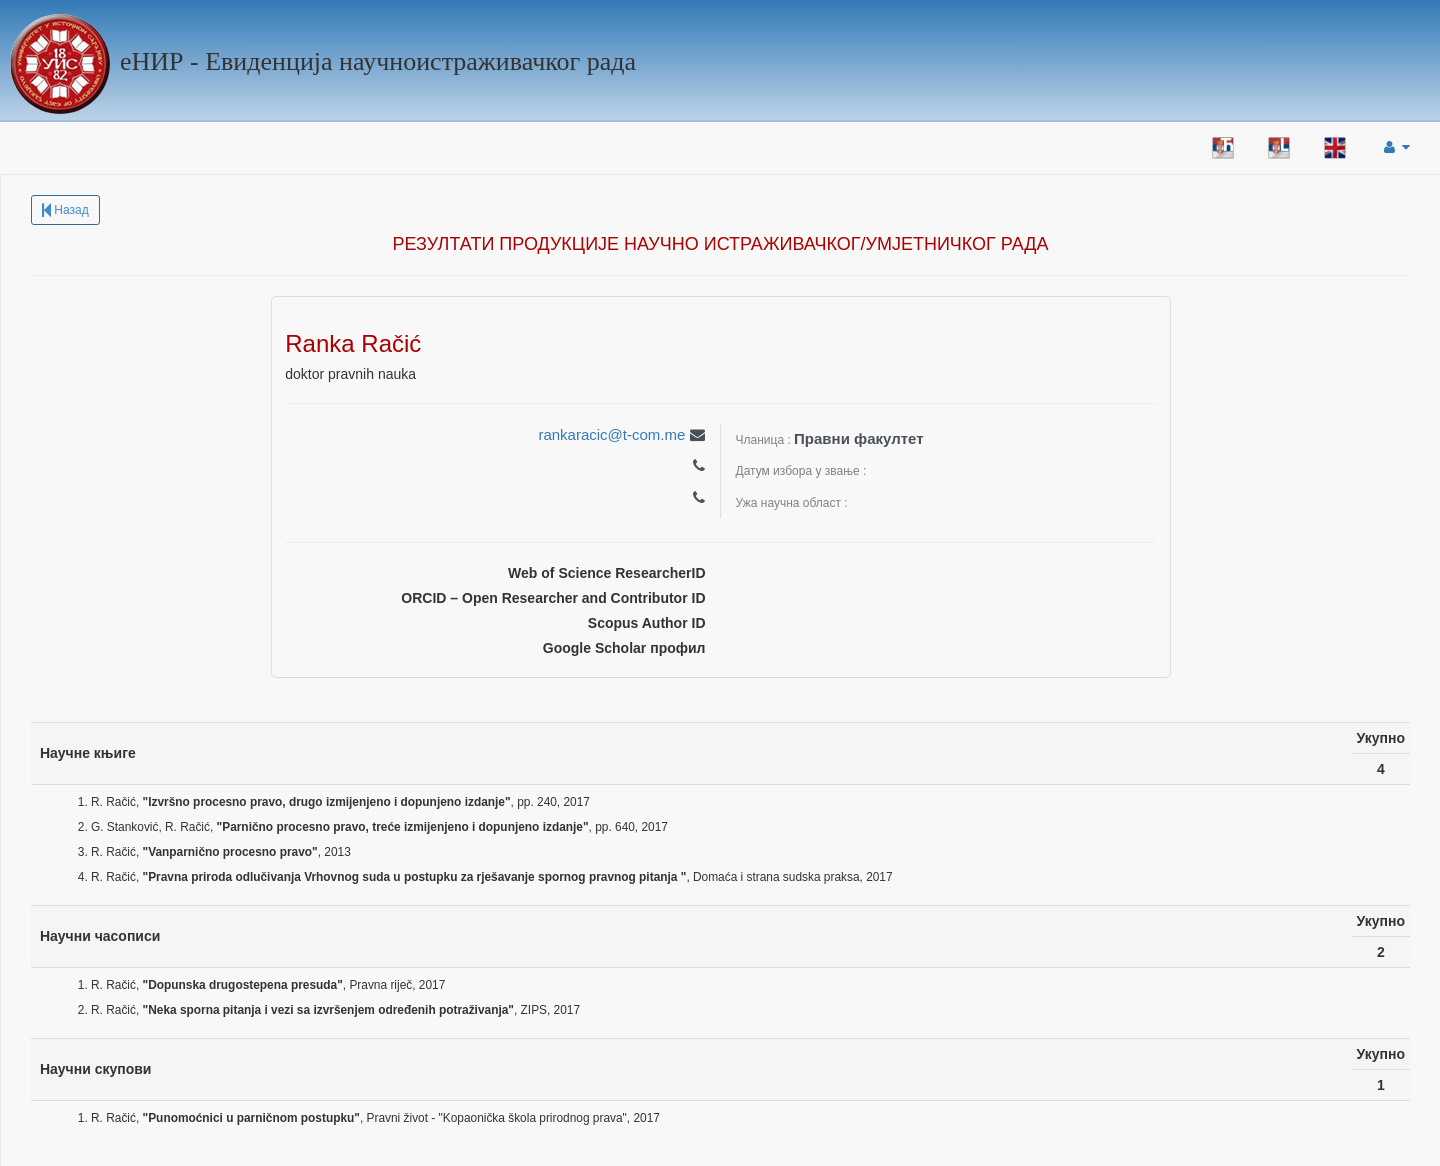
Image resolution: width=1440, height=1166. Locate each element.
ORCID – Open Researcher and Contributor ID (553, 598)
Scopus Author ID (647, 623)
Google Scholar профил (624, 648)
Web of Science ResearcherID (606, 573)
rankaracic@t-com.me (611, 434)
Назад (65, 210)
